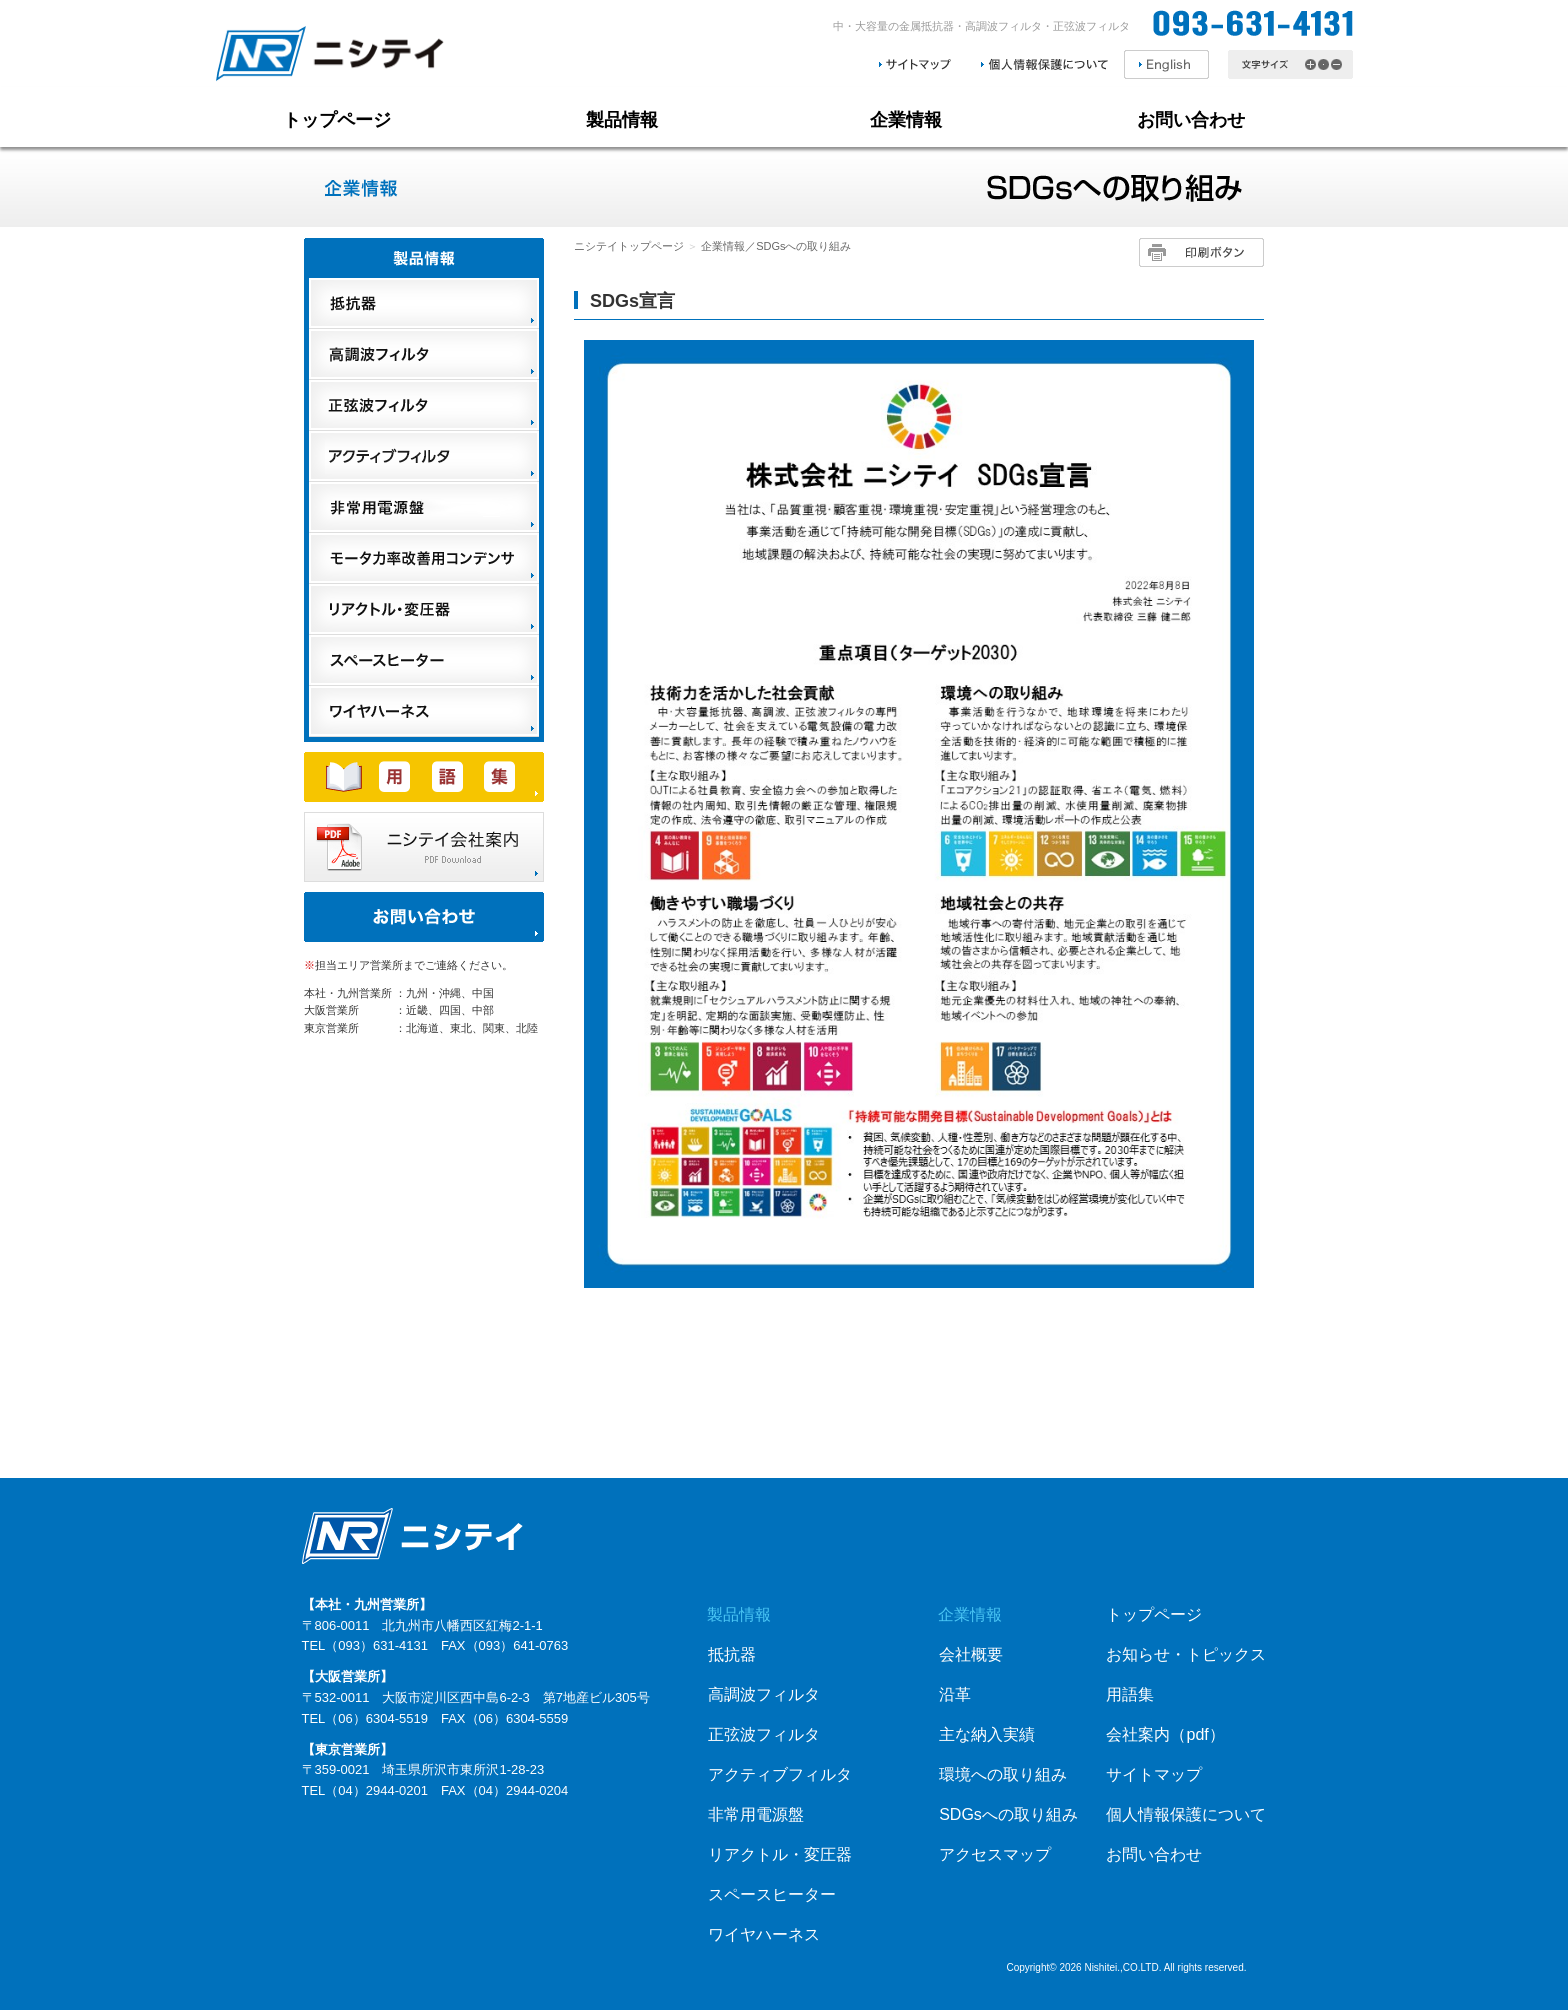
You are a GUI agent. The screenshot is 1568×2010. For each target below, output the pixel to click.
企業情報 (906, 120)
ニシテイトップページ (629, 246)
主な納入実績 (987, 1734)
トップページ (337, 120)
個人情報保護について (1186, 1814)
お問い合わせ (1191, 120)
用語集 (1130, 1694)
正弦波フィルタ (764, 1734)
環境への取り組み (1003, 1774)
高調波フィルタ (764, 1694)
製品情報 (622, 120)
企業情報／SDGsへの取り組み (776, 246)
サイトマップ (1154, 1774)
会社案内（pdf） (1165, 1734)
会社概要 (971, 1654)
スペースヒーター (772, 1894)
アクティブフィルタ (780, 1774)
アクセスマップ (995, 1854)
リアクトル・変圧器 (780, 1854)
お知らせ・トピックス (1186, 1654)
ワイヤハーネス (764, 1934)
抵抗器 (732, 1654)
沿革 (955, 1694)
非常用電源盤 (756, 1814)
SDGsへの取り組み (1008, 1814)
